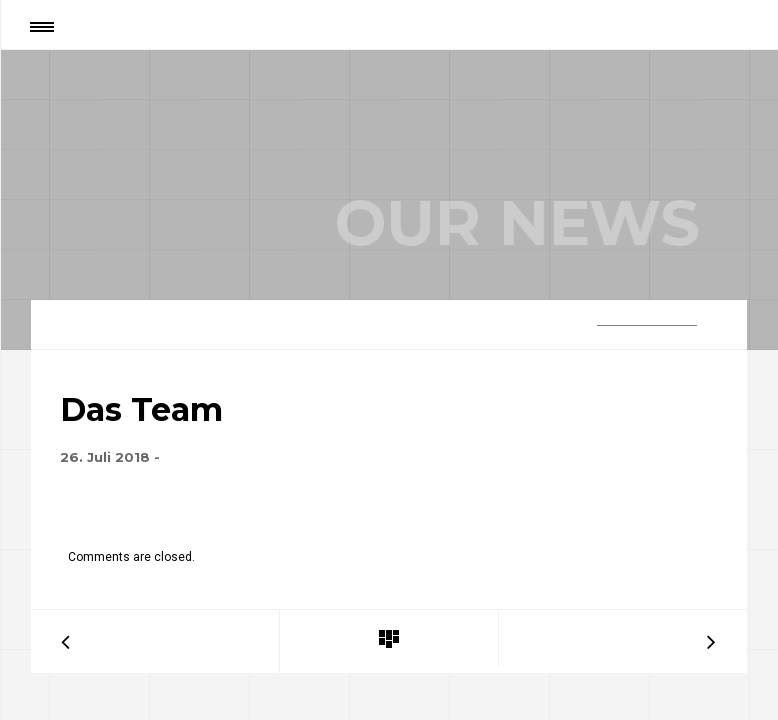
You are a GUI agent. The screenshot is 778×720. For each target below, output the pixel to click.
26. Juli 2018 (105, 457)
